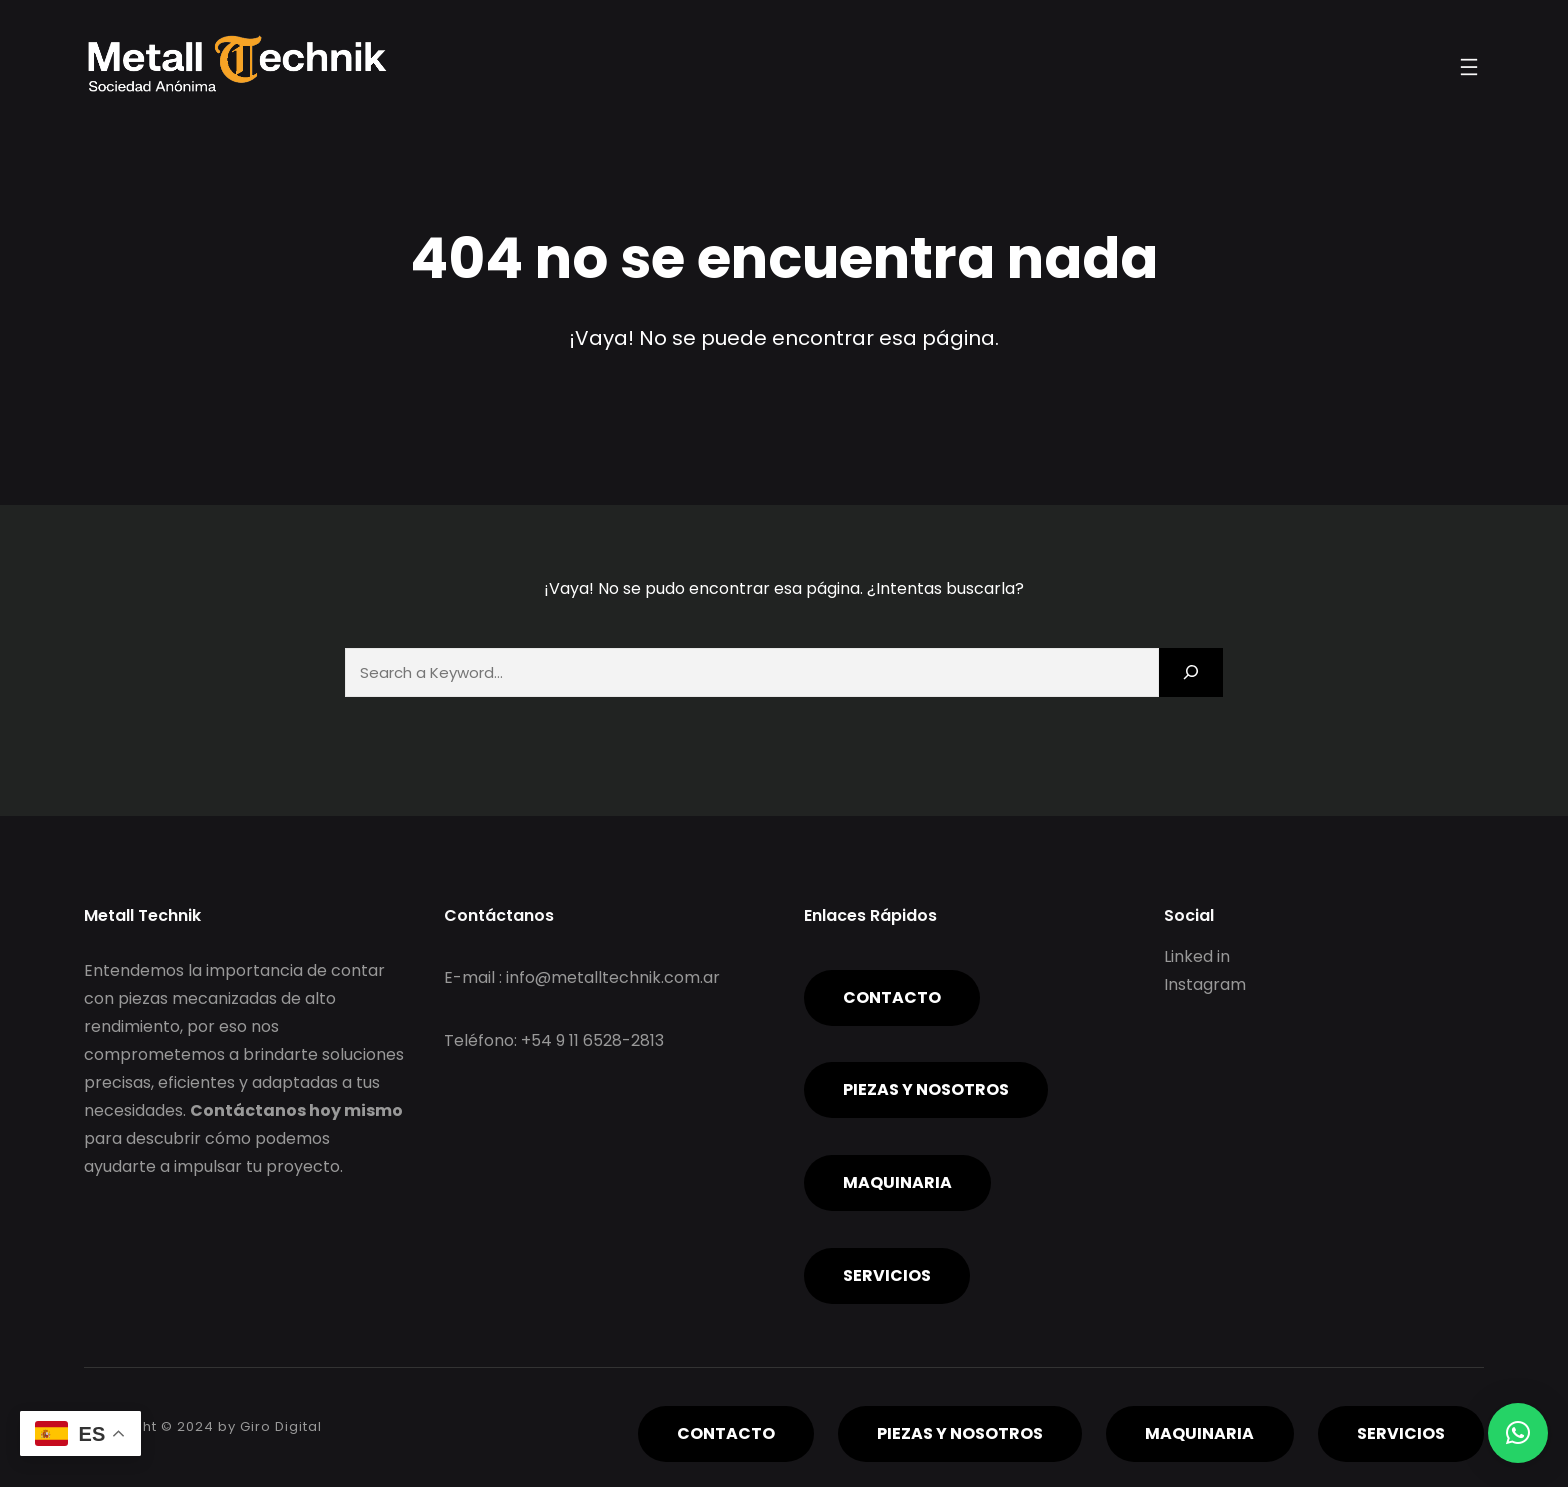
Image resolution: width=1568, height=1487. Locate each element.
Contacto (892, 997)
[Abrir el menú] (1469, 67)
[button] (1518, 1433)
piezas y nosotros (926, 1089)
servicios (887, 1275)
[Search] (1191, 672)
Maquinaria (897, 1182)
